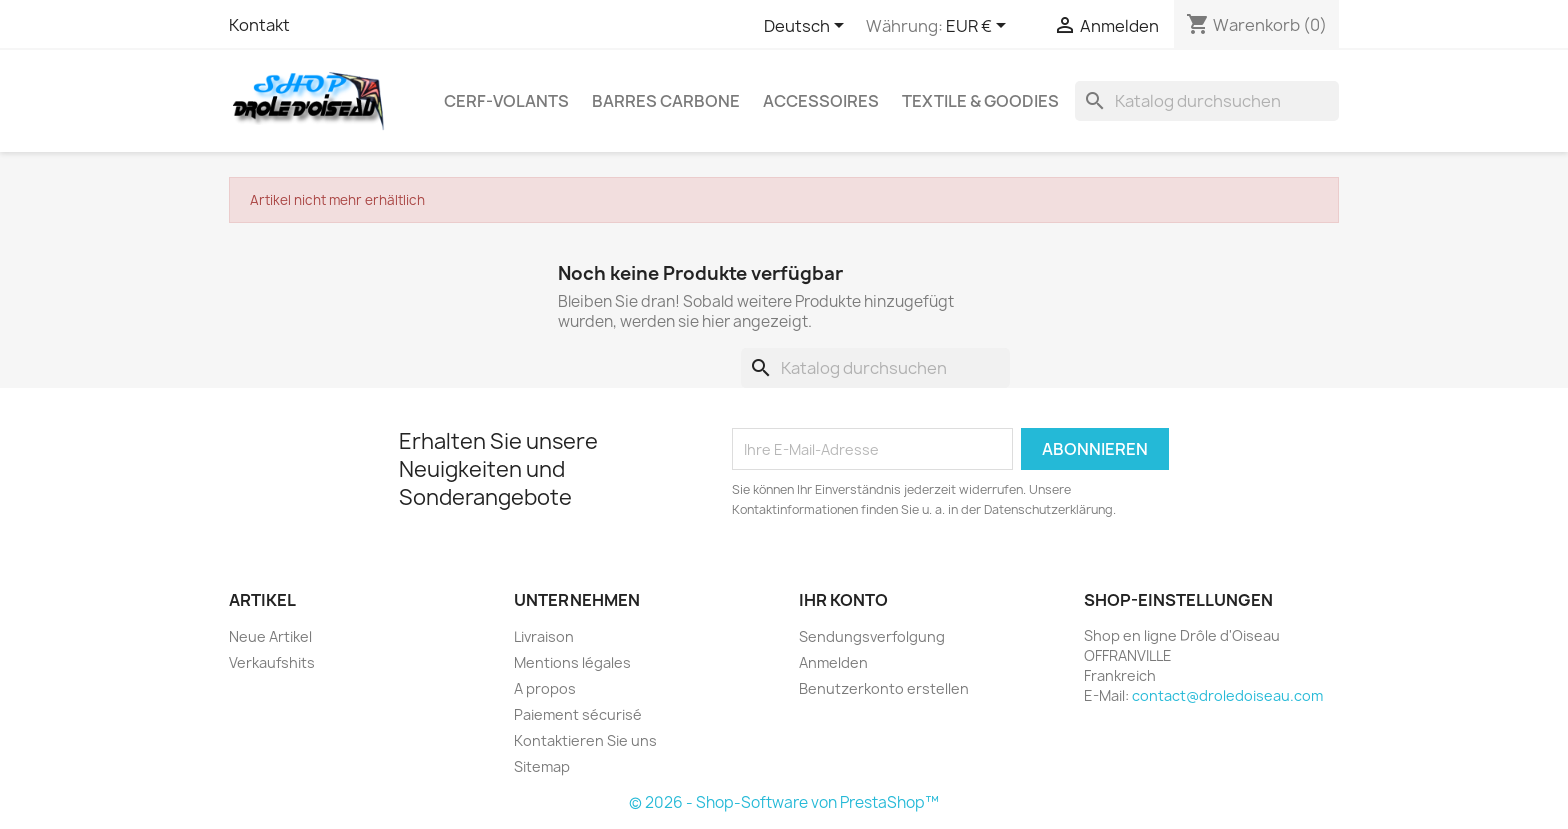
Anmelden (833, 662)
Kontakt (259, 25)
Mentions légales (572, 662)
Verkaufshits (272, 662)
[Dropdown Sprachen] (807, 27)
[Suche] (1207, 101)
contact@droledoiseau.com (1227, 695)
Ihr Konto (843, 600)
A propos (545, 688)
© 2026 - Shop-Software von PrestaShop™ (784, 802)
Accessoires (821, 101)
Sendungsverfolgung (872, 636)
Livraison (544, 636)
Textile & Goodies (980, 101)
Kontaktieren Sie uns (585, 740)
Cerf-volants (506, 101)
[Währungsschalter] (979, 27)
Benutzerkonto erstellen (884, 688)
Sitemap (542, 766)
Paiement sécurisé (578, 714)
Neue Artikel (270, 636)
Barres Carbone (666, 101)
